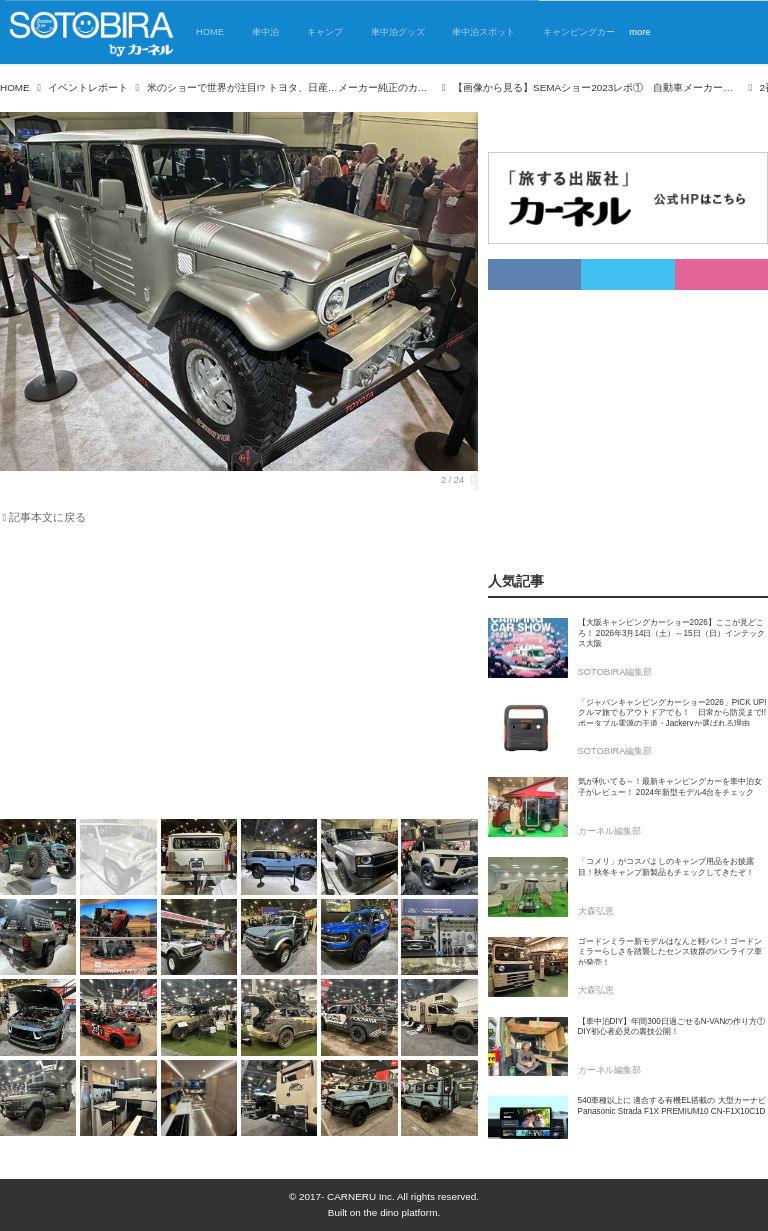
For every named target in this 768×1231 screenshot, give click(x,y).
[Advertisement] (239, 676)
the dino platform (401, 1212)
